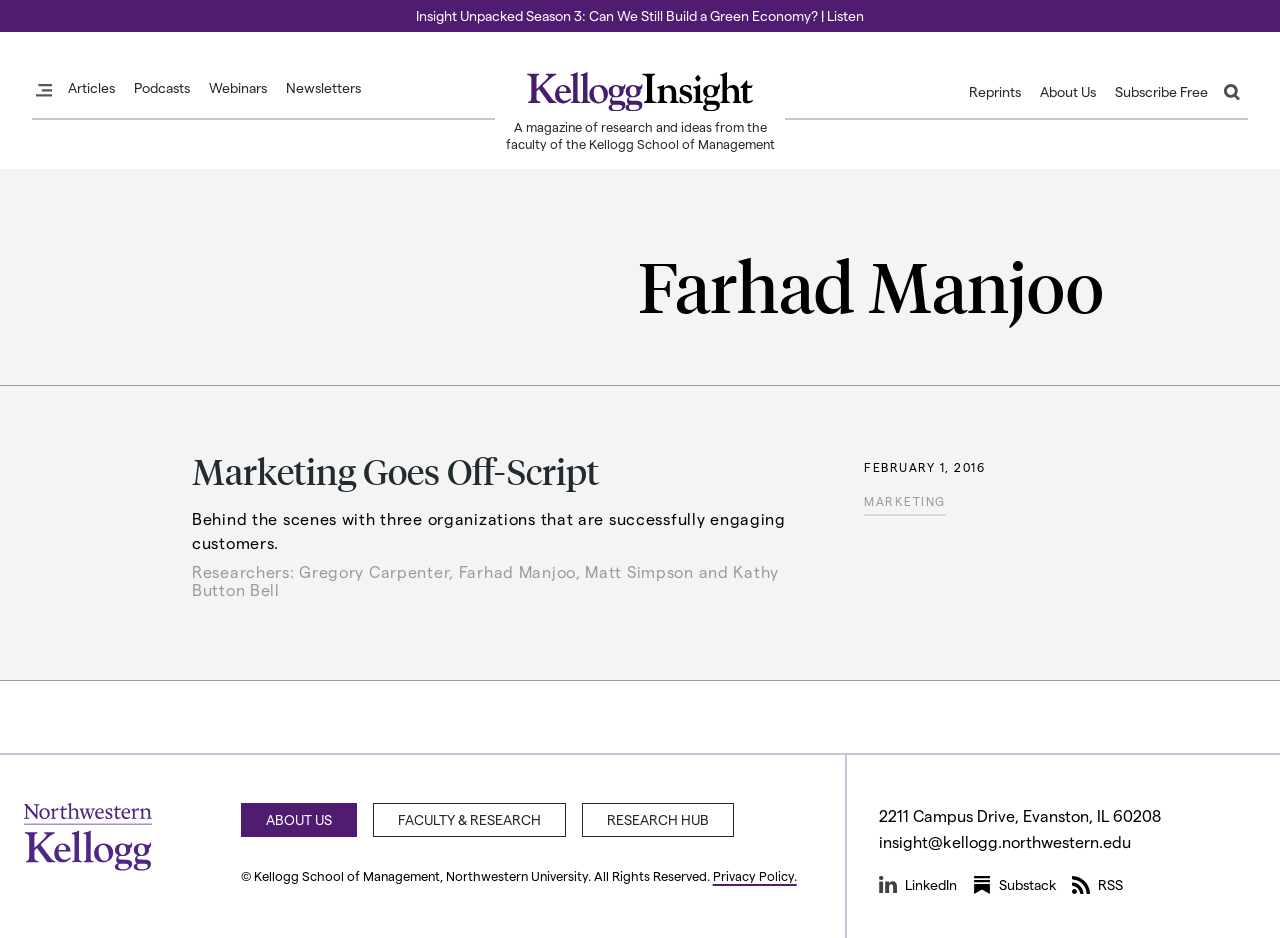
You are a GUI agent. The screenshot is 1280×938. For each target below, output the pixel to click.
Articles (91, 88)
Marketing (905, 501)
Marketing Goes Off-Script (395, 470)
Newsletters (323, 88)
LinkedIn (918, 885)
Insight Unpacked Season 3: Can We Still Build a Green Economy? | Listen (640, 15)
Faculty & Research (469, 819)
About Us (1068, 92)
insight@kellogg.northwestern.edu (1005, 841)
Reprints (995, 92)
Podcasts (162, 88)
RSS (1097, 885)
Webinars (238, 88)
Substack (1014, 885)
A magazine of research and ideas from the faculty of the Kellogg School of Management (640, 135)
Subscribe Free (1161, 92)
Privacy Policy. (755, 875)
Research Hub (658, 819)
